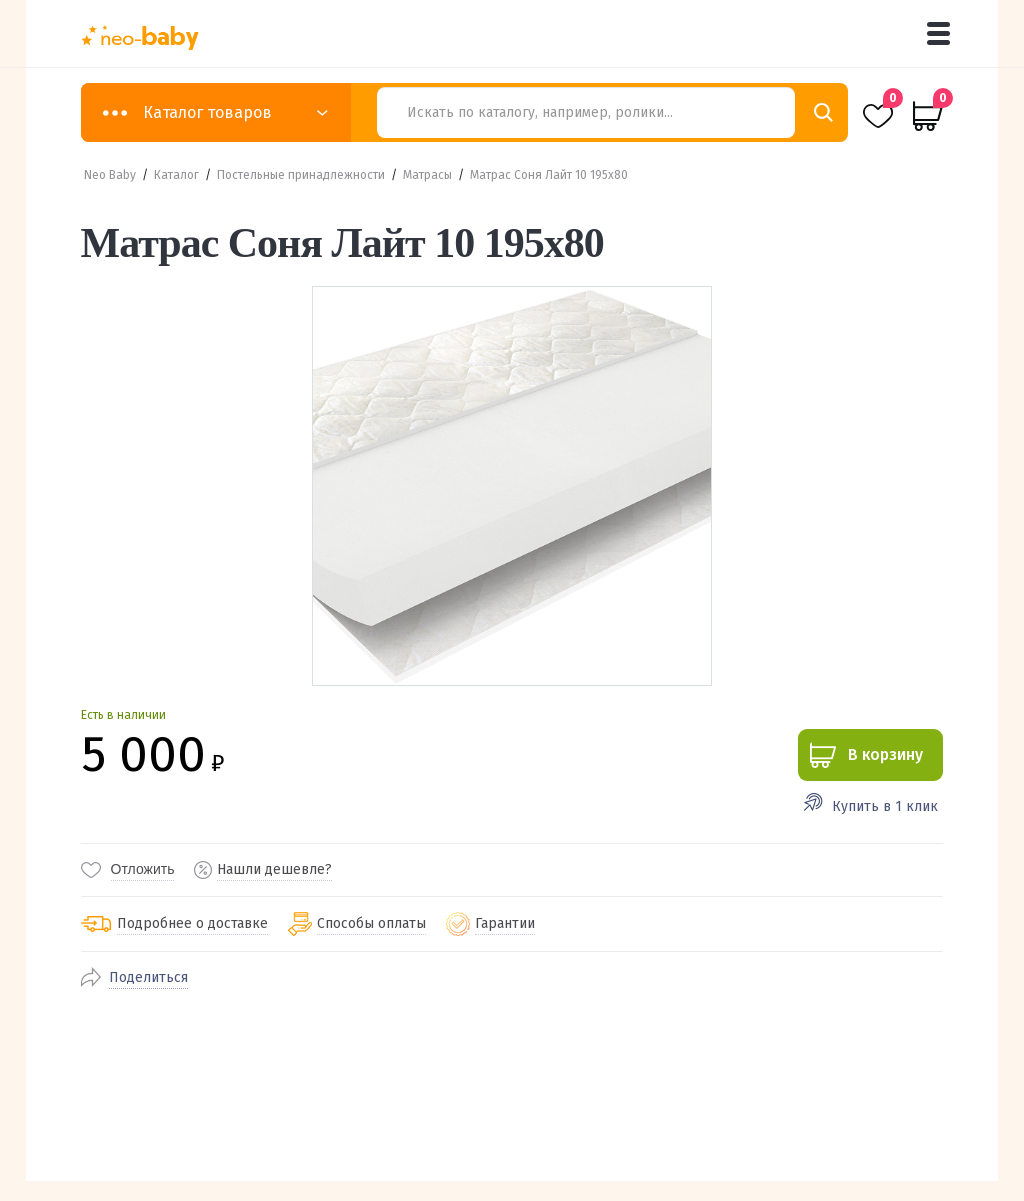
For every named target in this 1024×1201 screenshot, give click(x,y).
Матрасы (427, 175)
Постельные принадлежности (301, 175)
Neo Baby (110, 175)
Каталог (176, 175)
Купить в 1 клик (885, 806)
